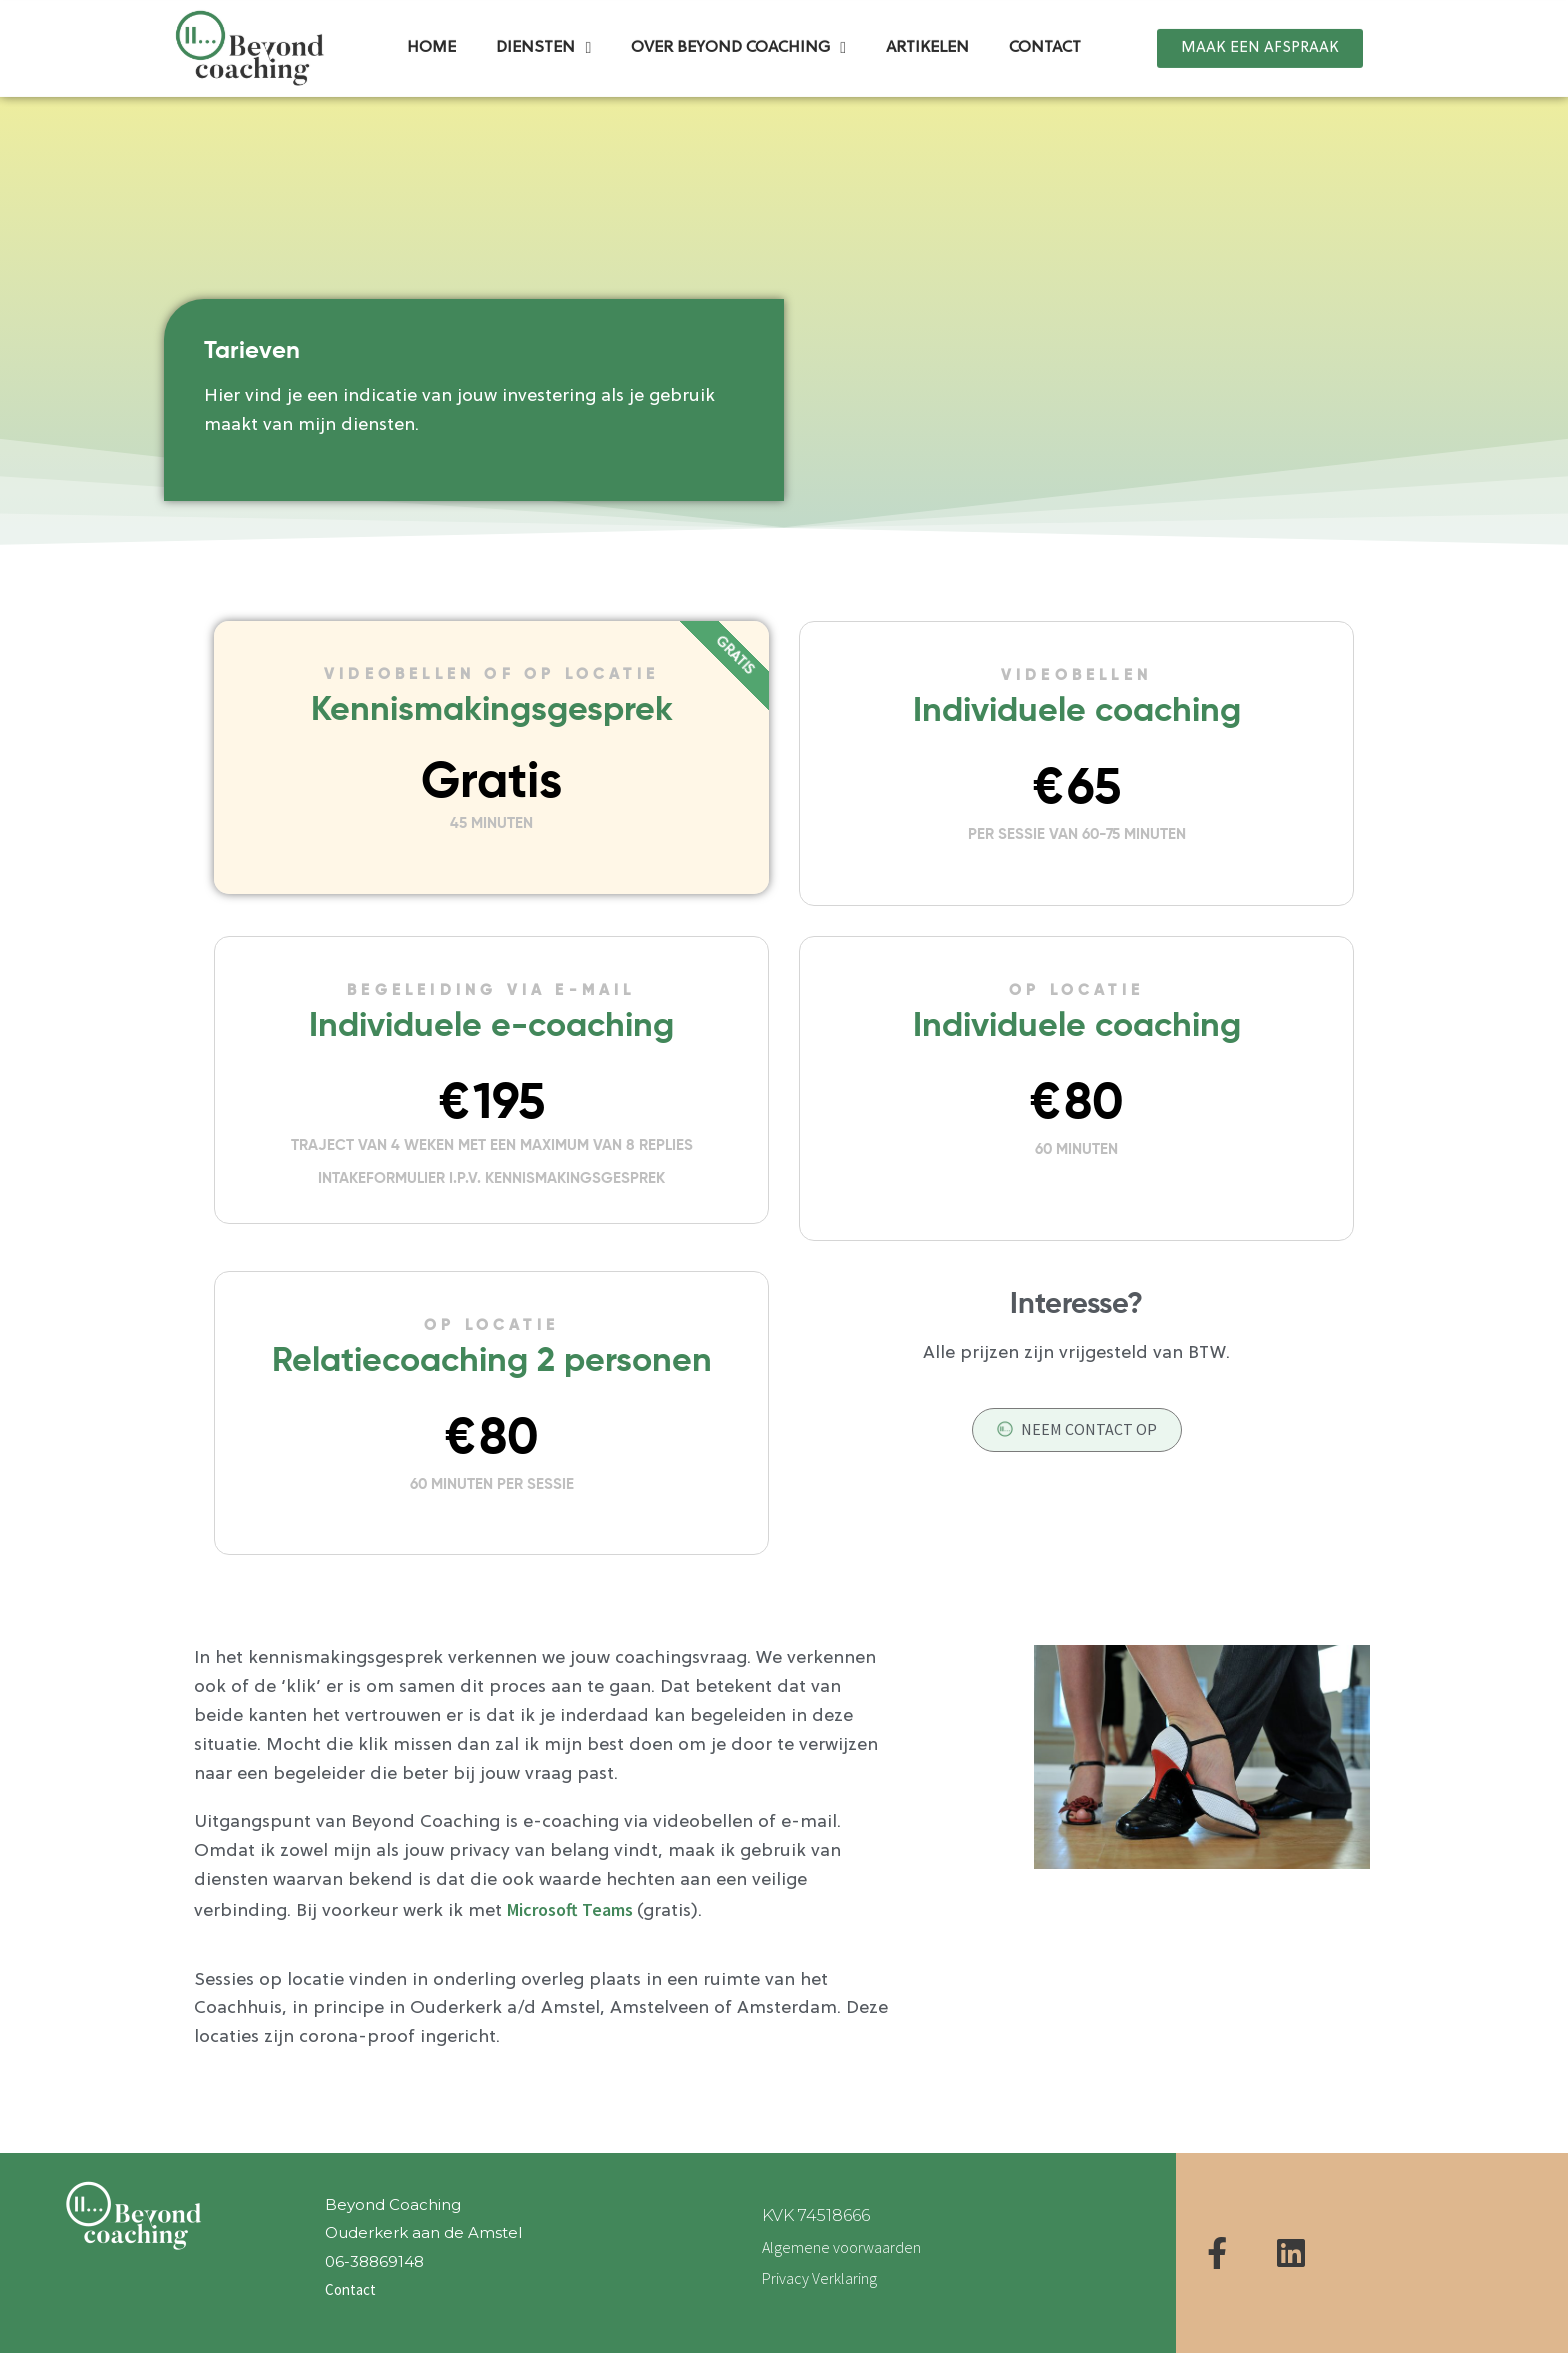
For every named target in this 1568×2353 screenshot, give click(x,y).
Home (431, 26)
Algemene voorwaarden (841, 2247)
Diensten (543, 26)
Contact (1045, 26)
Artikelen (927, 26)
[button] (1260, 25)
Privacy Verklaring (819, 2278)
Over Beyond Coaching (738, 26)
